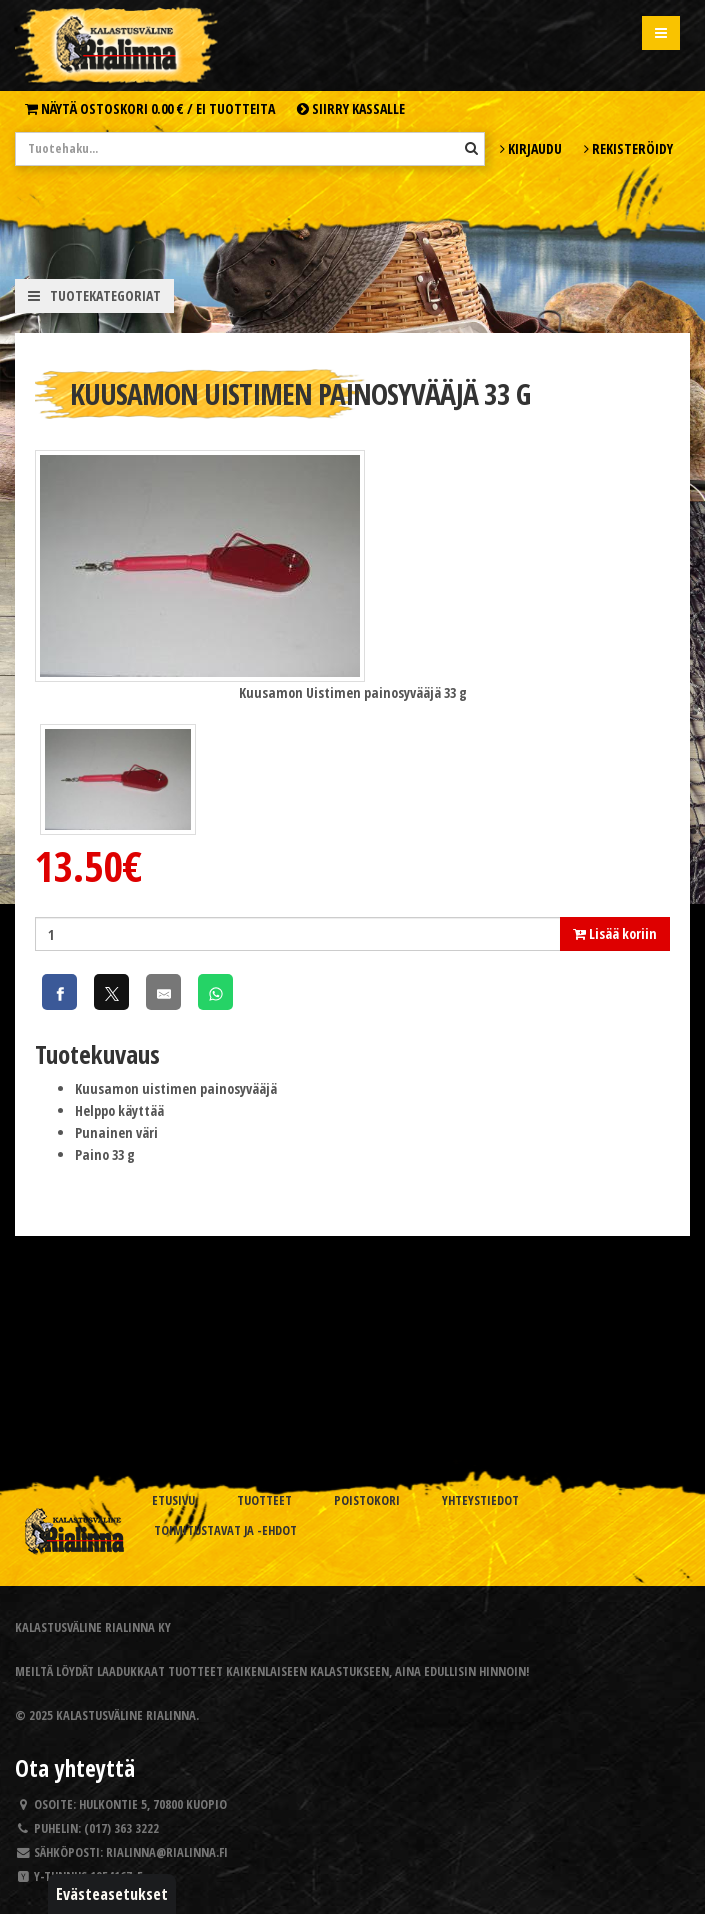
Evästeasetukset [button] (112, 1894)
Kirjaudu (531, 148)
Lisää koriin (615, 933)
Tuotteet (264, 1500)
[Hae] (471, 148)
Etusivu (173, 1500)
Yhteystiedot (480, 1500)
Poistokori (367, 1500)
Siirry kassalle (351, 108)
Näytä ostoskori (150, 108)
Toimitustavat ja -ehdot (225, 1530)
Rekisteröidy (628, 148)
